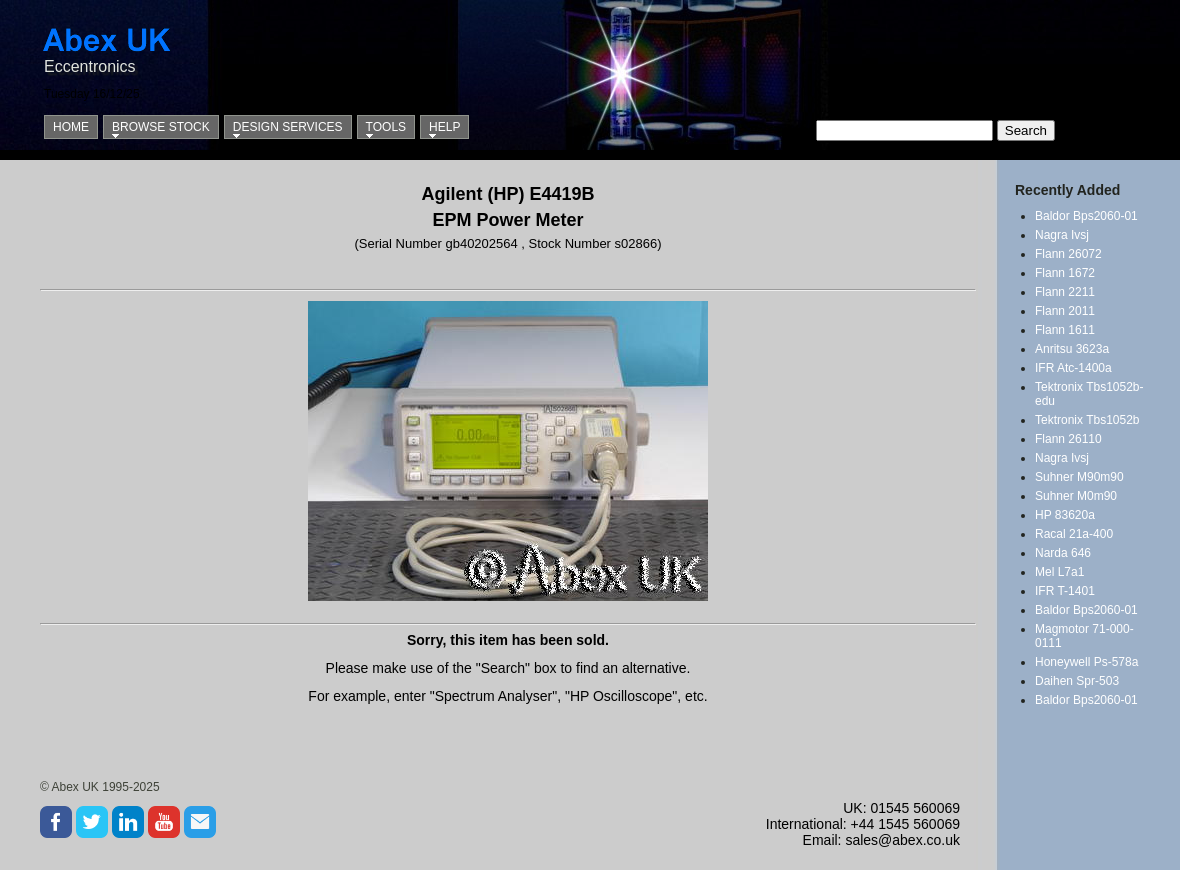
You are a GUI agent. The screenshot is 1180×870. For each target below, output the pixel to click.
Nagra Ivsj (1062, 235)
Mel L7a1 (1059, 572)
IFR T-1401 (1065, 591)
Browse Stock (161, 127)
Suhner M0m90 (1076, 496)
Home (71, 127)
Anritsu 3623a (1072, 349)
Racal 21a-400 (1074, 534)
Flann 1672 (1065, 273)
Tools (386, 127)
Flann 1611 (1065, 330)
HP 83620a (1065, 515)
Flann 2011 (1065, 311)
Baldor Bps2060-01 (1086, 216)
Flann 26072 (1068, 254)
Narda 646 (1063, 553)
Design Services (288, 127)
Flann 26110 (1068, 439)
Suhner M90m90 (1079, 477)
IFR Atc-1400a (1073, 368)
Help (444, 127)
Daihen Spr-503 (1077, 681)
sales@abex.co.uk (902, 840)
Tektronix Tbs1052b (1087, 420)
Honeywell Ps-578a (1086, 662)
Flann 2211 (1065, 292)
